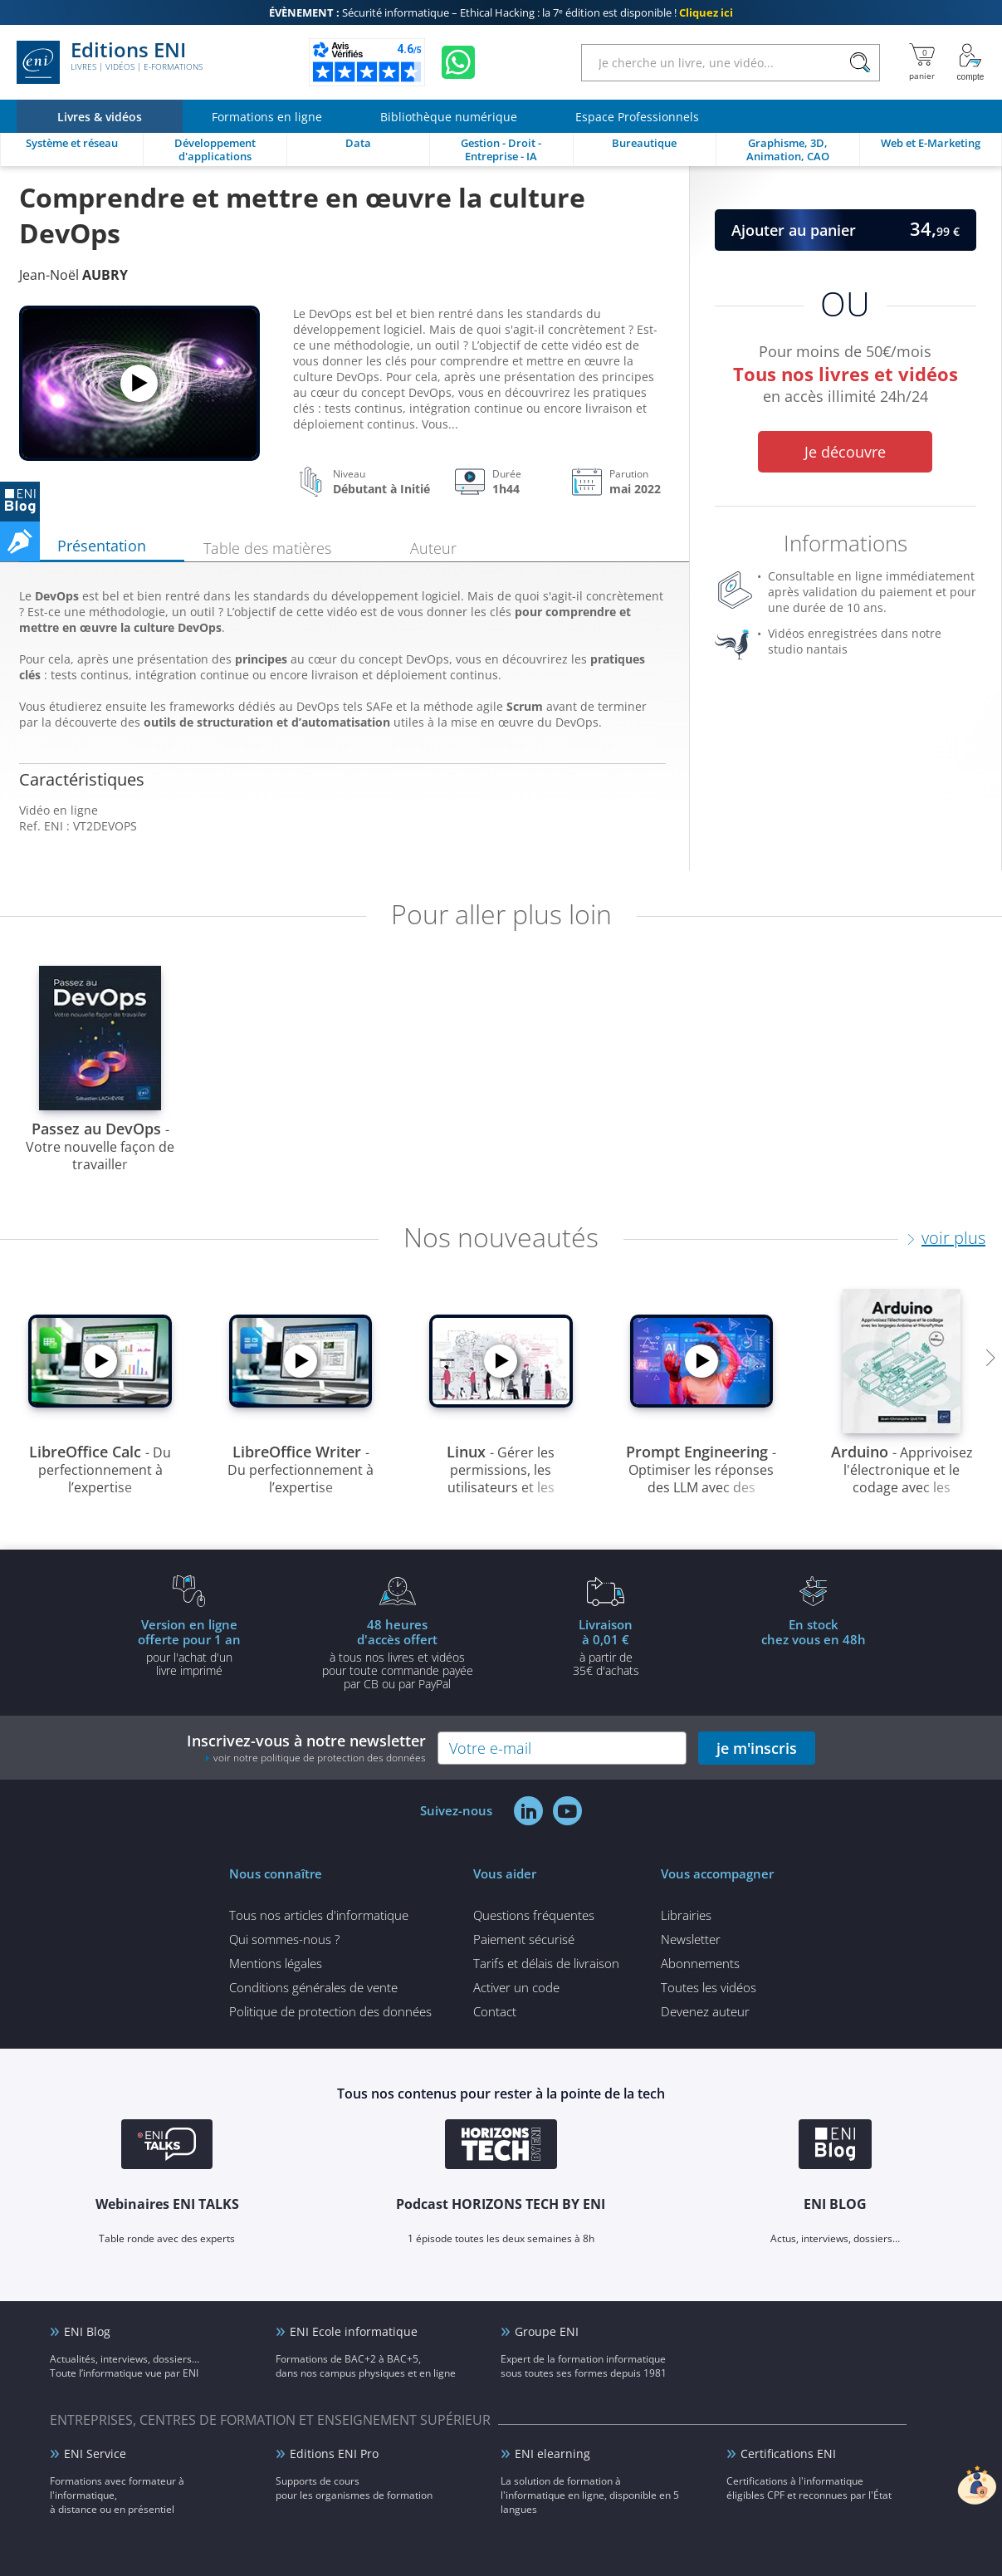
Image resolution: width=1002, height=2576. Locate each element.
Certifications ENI (788, 2453)
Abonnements (700, 1963)
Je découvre (845, 452)
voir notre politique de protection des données (319, 1758)
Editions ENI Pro (334, 2453)
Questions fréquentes (533, 1915)
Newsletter (691, 1939)
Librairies (686, 1915)
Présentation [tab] (101, 546)
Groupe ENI (547, 2331)
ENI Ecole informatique (354, 2331)
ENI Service (95, 2453)
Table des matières (267, 548)
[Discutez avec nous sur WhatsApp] (458, 62)
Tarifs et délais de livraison (546, 1963)
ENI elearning (552, 2453)
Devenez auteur (705, 2011)
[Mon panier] (922, 62)
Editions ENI (110, 62)
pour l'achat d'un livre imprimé (189, 1646)
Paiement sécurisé (523, 1939)
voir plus (953, 1238)
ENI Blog (87, 2331)
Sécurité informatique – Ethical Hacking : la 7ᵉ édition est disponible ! (501, 12)
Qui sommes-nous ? (284, 1939)
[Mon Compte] (970, 62)
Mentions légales (275, 1963)
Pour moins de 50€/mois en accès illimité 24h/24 (845, 377)
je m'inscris (756, 1748)
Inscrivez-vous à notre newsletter (306, 1748)
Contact (494, 2011)
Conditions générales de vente (313, 1987)
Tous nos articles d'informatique (318, 1915)
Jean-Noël (73, 275)
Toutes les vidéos (708, 1987)
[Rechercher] (859, 62)
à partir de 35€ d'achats (606, 1646)
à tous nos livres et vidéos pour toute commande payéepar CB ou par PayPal (397, 1653)
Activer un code (516, 1987)
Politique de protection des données (330, 2011)
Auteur (433, 548)
